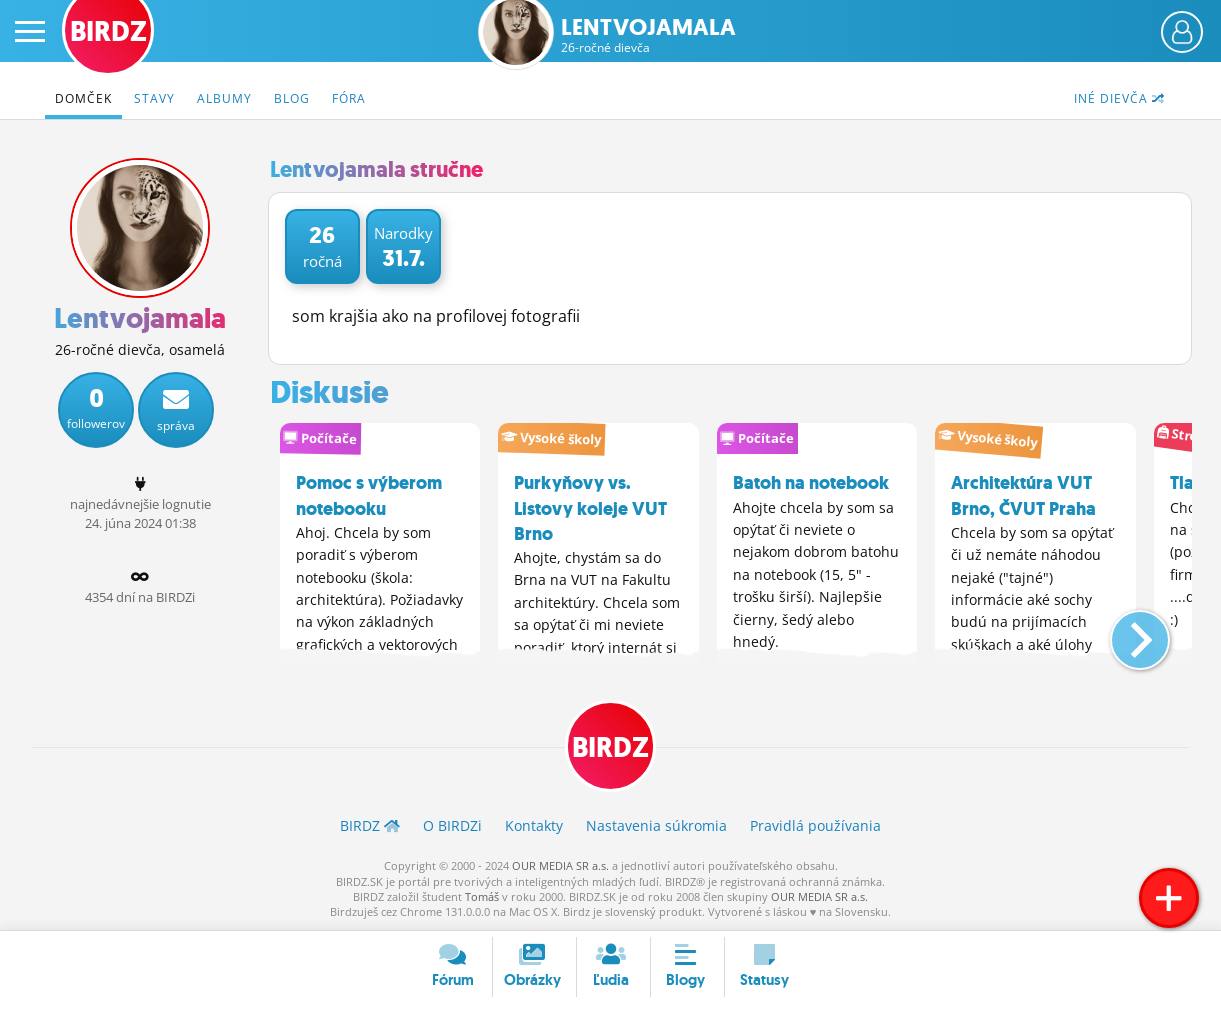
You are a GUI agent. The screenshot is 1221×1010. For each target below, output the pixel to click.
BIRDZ (610, 747)
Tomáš (482, 896)
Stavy (154, 98)
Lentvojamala (648, 35)
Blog (292, 98)
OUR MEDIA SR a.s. (560, 865)
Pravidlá (815, 825)
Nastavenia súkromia (656, 825)
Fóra (349, 98)
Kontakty (534, 825)
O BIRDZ (452, 825)
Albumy (224, 98)
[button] (1123, 632)
